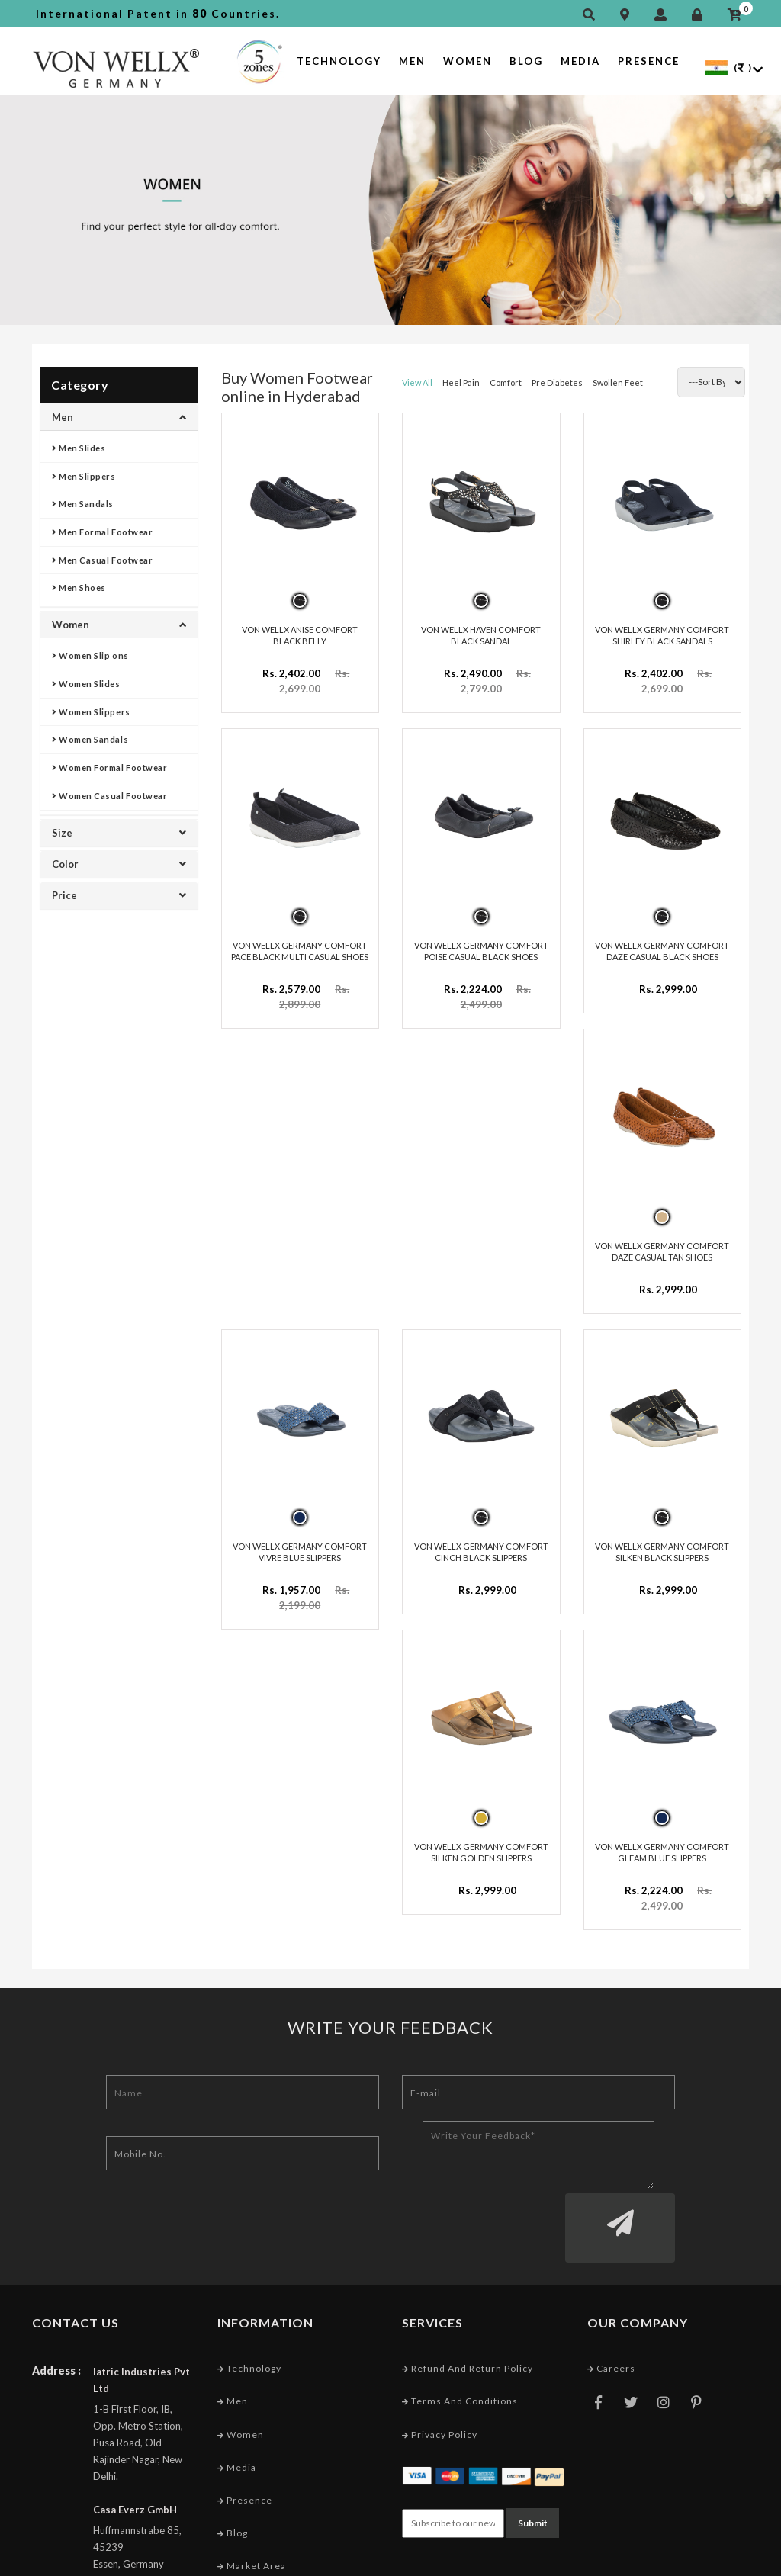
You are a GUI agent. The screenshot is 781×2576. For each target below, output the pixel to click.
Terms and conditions (460, 2307)
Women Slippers (91, 712)
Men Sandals (83, 504)
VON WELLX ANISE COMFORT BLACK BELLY (300, 627)
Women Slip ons (90, 655)
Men (412, 61)
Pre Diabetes (557, 382)
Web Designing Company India (674, 2560)
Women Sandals (90, 739)
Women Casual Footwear (109, 796)
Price (119, 895)
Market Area (251, 2472)
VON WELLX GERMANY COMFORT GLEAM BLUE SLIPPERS (662, 1815)
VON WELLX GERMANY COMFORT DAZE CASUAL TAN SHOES (662, 1229)
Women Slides (86, 684)
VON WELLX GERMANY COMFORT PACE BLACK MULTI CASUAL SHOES (299, 936)
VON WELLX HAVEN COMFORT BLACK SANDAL (481, 627)
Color (119, 864)
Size (119, 832)
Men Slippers (84, 476)
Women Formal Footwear (109, 767)
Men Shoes (79, 588)
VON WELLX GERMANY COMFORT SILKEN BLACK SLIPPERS (662, 1523)
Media (580, 61)
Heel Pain (461, 382)
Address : (56, 2276)
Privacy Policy (439, 2340)
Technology (339, 61)
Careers (611, 2274)
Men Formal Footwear (102, 532)
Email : (48, 2504)
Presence (649, 61)
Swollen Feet (618, 382)
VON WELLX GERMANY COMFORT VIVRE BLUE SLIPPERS (300, 1523)
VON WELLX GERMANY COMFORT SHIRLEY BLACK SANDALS (662, 627)
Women (467, 61)
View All (417, 382)
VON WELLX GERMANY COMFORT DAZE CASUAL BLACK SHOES (662, 936)
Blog (526, 61)
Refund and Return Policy (467, 2274)
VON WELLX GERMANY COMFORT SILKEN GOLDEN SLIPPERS (481, 1815)
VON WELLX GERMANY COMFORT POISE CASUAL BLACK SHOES (481, 936)
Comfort (506, 382)
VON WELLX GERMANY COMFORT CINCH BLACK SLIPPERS (481, 1523)
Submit (533, 2427)
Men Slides (79, 448)
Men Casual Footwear (102, 560)
